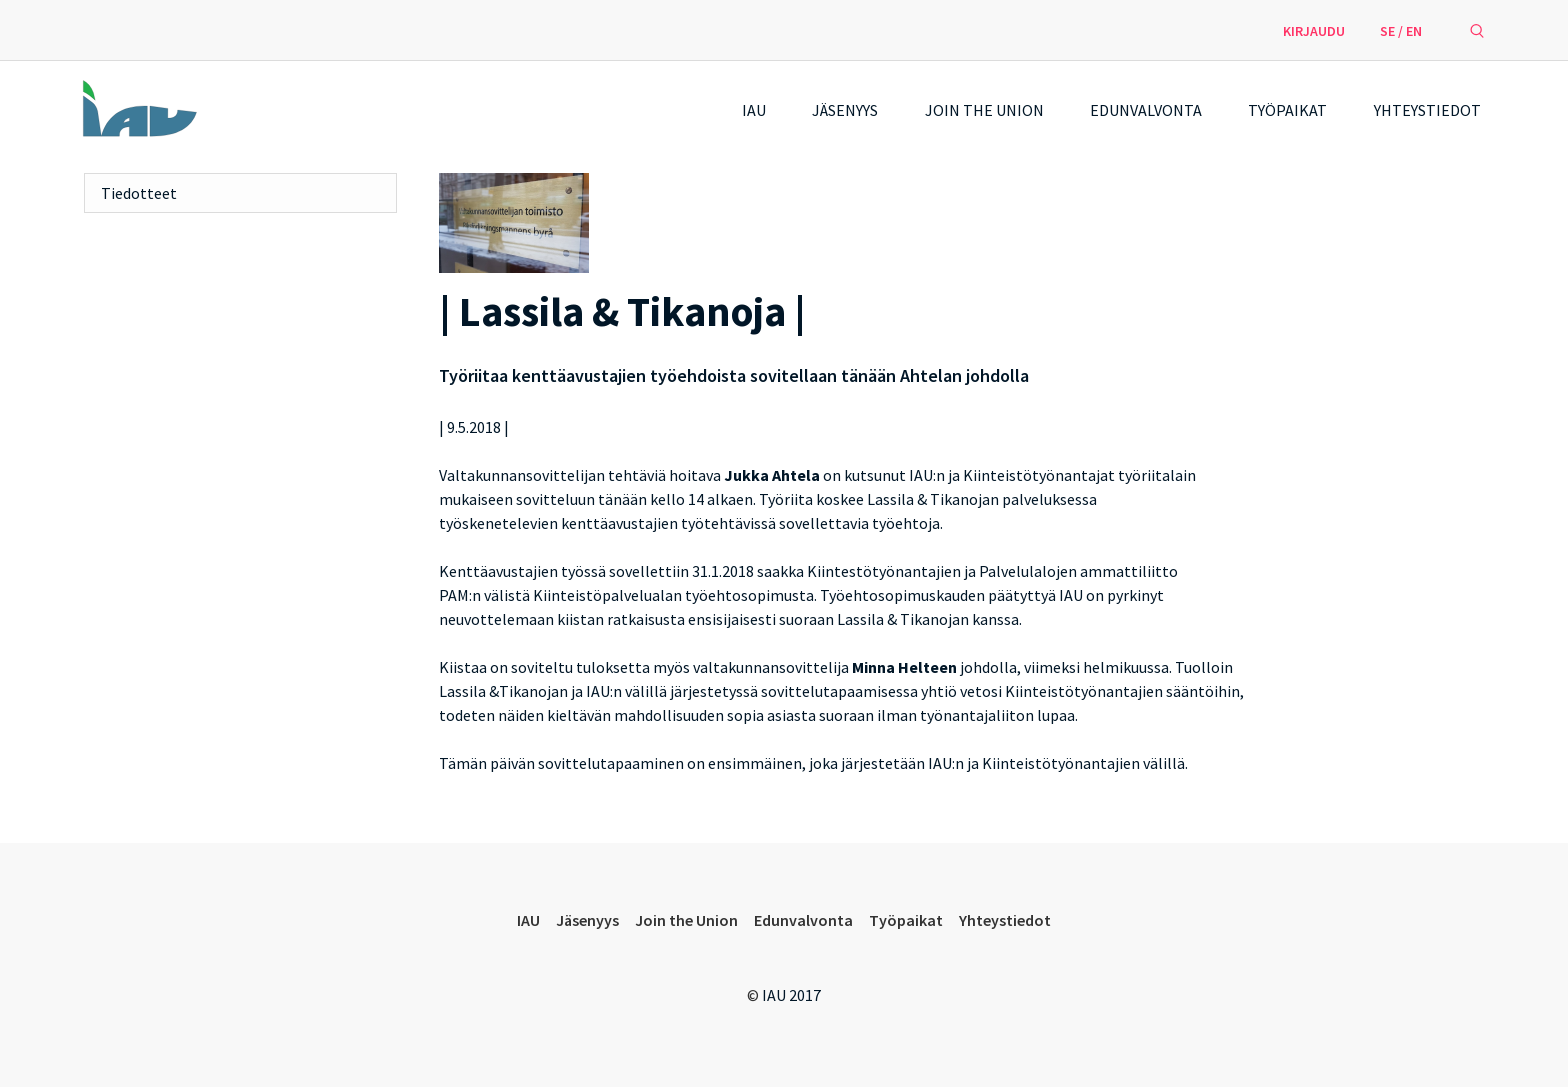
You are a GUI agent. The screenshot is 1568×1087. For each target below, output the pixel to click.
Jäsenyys (845, 110)
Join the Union (984, 110)
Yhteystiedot (1427, 110)
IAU (754, 110)
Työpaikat (1287, 110)
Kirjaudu (1314, 31)
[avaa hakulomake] (1477, 30)
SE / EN (1401, 31)
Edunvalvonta (1146, 110)
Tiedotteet (139, 193)
